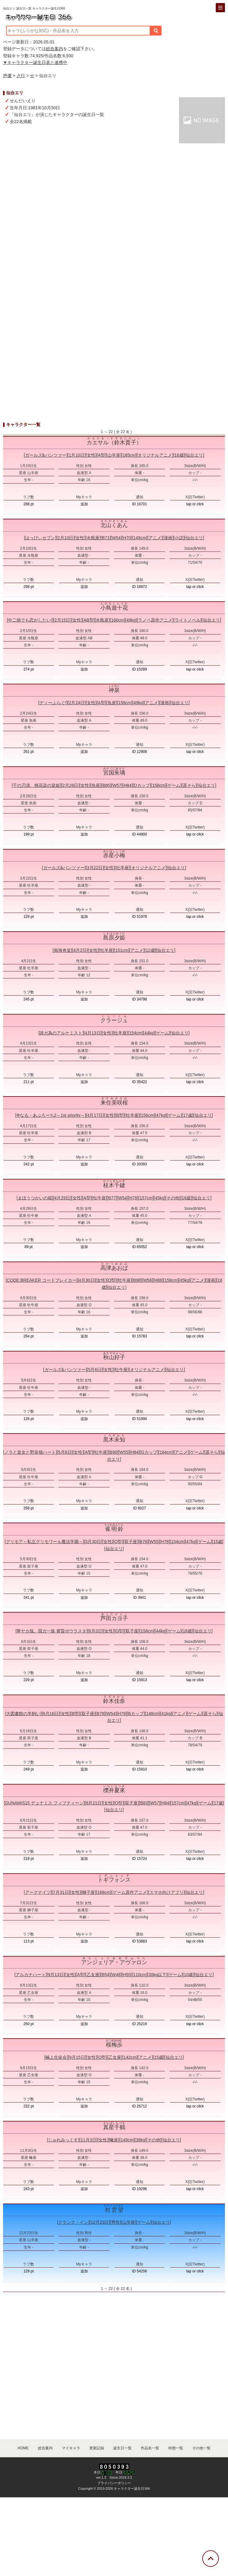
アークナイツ (38, 1892)
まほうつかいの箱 (35, 1197)
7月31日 (61, 1892)
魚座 (111, 702)
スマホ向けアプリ (166, 1892)
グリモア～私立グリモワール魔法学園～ (44, 1541)
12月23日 (100, 2222)
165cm (129, 455)
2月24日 (76, 702)
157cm (146, 1197)
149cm (139, 537)
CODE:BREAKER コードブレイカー (41, 1280)
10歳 (188, 1974)
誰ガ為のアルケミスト (60, 1032)
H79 (122, 1713)
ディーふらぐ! (52, 702)
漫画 (168, 537)
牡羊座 (122, 867)
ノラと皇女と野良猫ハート (30, 1452)
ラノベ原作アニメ (155, 620)
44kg (149, 1032)
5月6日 (95, 1369)
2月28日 (70, 785)
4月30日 (86, 1280)
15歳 (217, 1541)
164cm (165, 1452)
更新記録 (96, 2448)
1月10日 (76, 455)
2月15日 (62, 620)
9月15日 (77, 2057)
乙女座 (93, 1974)
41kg (165, 1713)
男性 (115, 2222)
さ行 (21, 75)
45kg (159, 1197)
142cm (130, 2057)
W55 (124, 1452)
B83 (144, 1802)
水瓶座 (93, 537)
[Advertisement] (114, 243)
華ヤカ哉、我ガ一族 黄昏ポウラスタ (51, 1630)
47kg (160, 1115)
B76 (143, 1541)
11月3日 (88, 2139)
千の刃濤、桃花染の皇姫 (36, 785)
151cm (121, 950)
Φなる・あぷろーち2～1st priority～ (50, 1115)
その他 (172, 1197)
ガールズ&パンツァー (45, 455)
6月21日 (94, 1802)
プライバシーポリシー (114, 2483)
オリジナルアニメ (155, 455)
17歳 (187, 1115)
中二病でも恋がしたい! (30, 620)
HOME (23, 2448)
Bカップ (136, 1713)
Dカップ (142, 785)
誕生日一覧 (122, 2448)
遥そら (189, 785)
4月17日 (95, 1115)
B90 (113, 1452)
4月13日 (92, 1032)
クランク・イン (73, 2222)
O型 (111, 1280)
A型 (101, 455)
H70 (127, 537)
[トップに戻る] (210, 2558)
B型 (119, 1115)
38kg (140, 2139)
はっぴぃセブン (40, 537)
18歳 (187, 1630)
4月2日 (80, 950)
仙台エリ (194, 455)
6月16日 (50, 1713)
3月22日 (95, 867)
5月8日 (65, 1452)
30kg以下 (157, 1974)
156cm (124, 702)
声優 (7, 75)
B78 (100, 1713)
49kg (131, 620)
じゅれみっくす (63, 2139)
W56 (147, 1280)
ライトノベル (187, 620)
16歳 (179, 455)
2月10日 (65, 537)
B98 (137, 1280)
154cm (135, 1032)
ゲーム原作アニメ (130, 1892)
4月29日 (62, 1197)
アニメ (154, 537)
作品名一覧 (150, 2448)
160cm (117, 620)
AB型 (89, 620)
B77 (112, 1197)
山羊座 (113, 455)
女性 (91, 455)
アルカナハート (31, 1974)
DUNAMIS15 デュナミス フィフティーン (44, 1802)
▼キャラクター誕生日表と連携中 (35, 62)
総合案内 (54, 48)
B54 (105, 1974)
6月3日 (95, 1630)
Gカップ (149, 1452)
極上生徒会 (56, 2057)
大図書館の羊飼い (23, 1713)
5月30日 (93, 1541)
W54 (116, 537)
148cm (152, 1713)
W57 (116, 785)
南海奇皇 (62, 950)
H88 (158, 1280)
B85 (106, 785)
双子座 (130, 1541)
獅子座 (88, 1892)
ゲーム (173, 785)
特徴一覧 (175, 2448)
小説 (179, 537)
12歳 (150, 950)
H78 (133, 1197)
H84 (128, 785)
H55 (127, 1974)
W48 (116, 1974)
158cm (158, 785)
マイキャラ (71, 2448)
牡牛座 (99, 1197)
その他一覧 (201, 2448)
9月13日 (56, 1974)
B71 (106, 537)
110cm (139, 1974)
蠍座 (114, 2139)
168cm (103, 1892)
